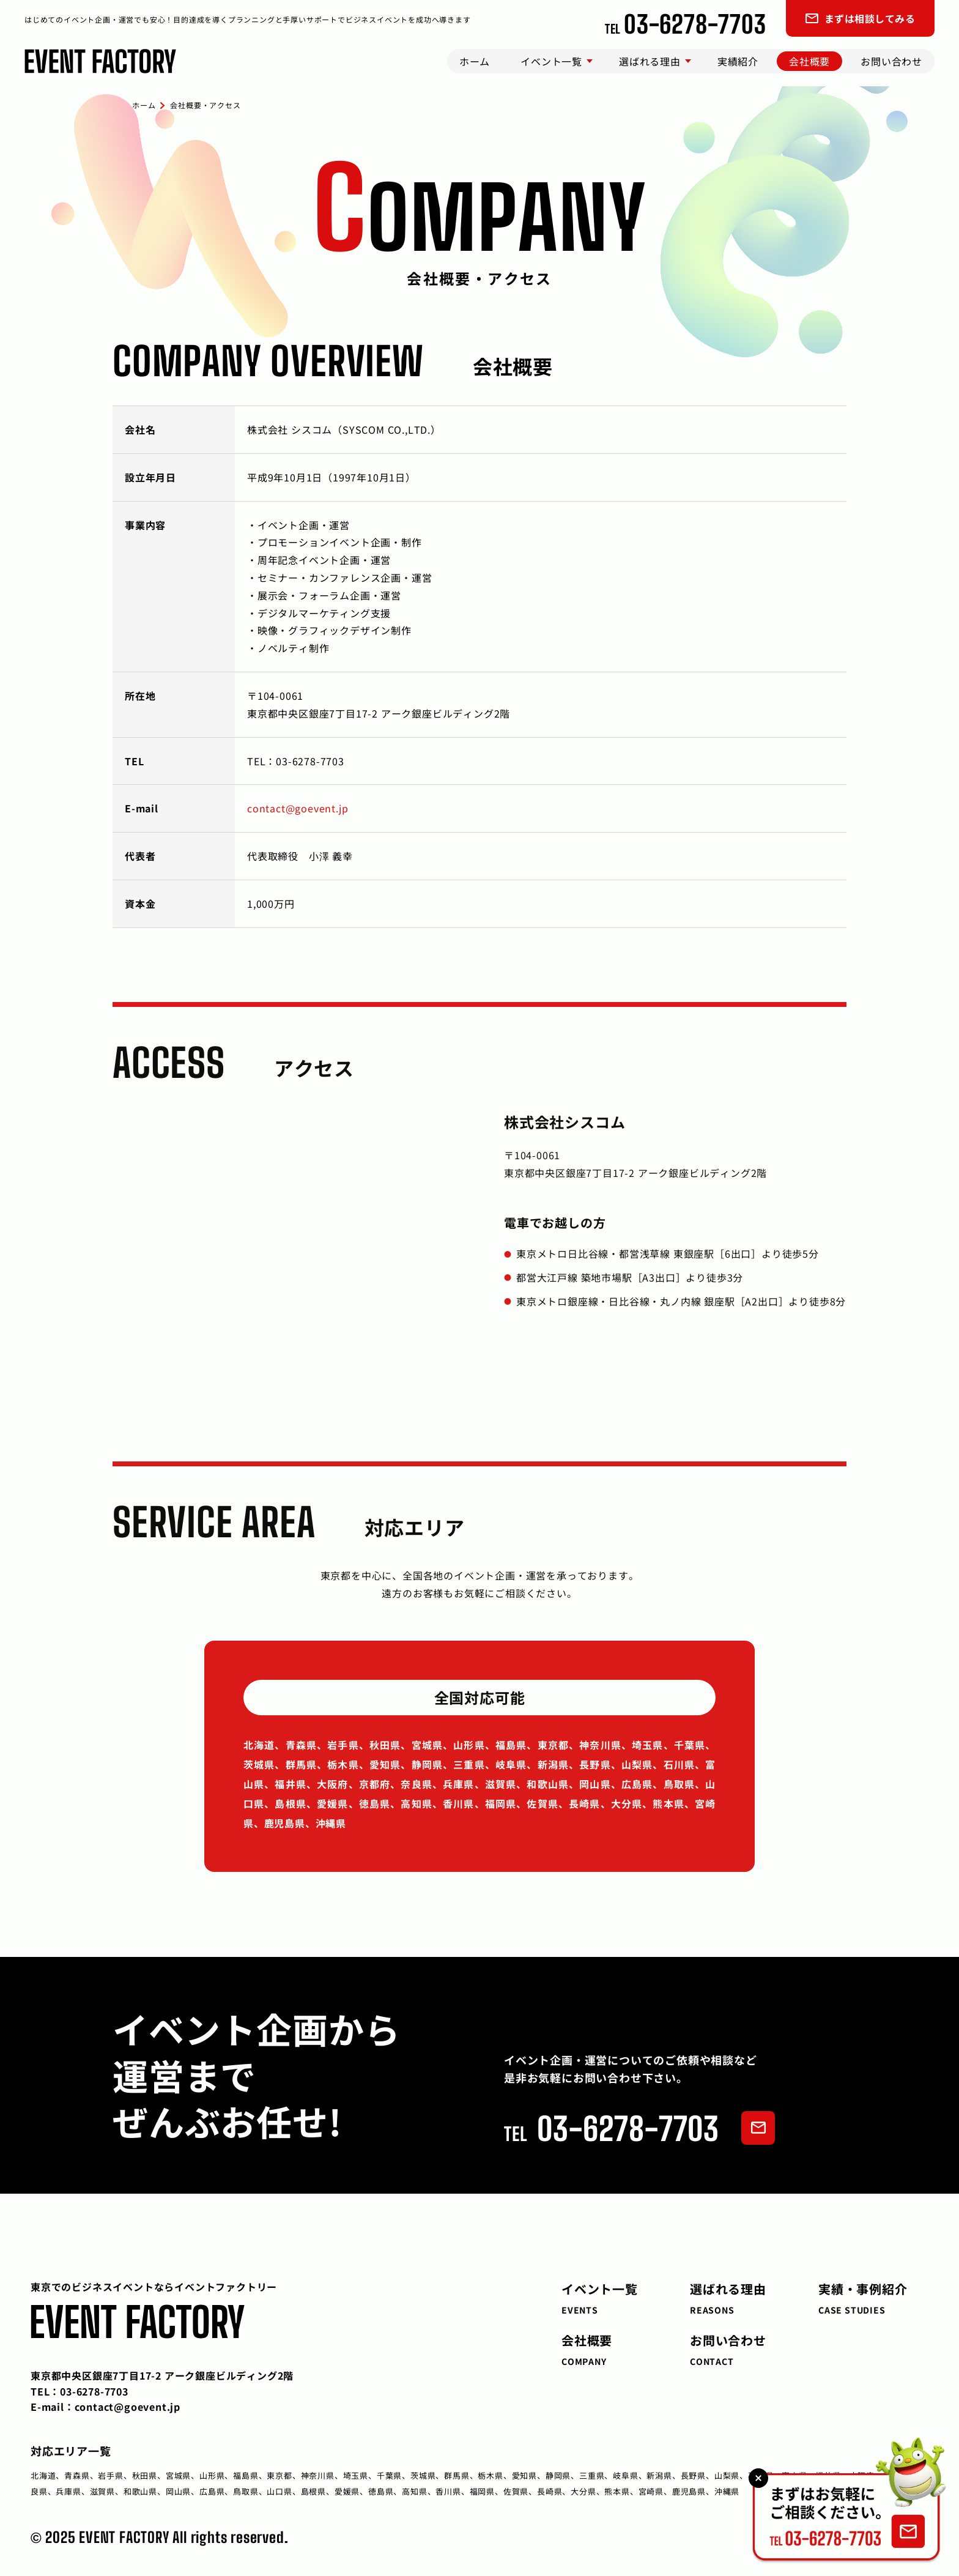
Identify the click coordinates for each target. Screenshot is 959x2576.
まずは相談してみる (860, 18)
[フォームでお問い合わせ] (758, 2128)
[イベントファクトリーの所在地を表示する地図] (284, 1254)
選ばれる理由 (650, 61)
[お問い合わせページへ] (849, 2500)
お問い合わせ (891, 61)
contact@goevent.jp (297, 808)
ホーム (474, 61)
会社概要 (809, 61)
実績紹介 (737, 61)
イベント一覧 (551, 61)
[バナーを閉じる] (758, 2478)
